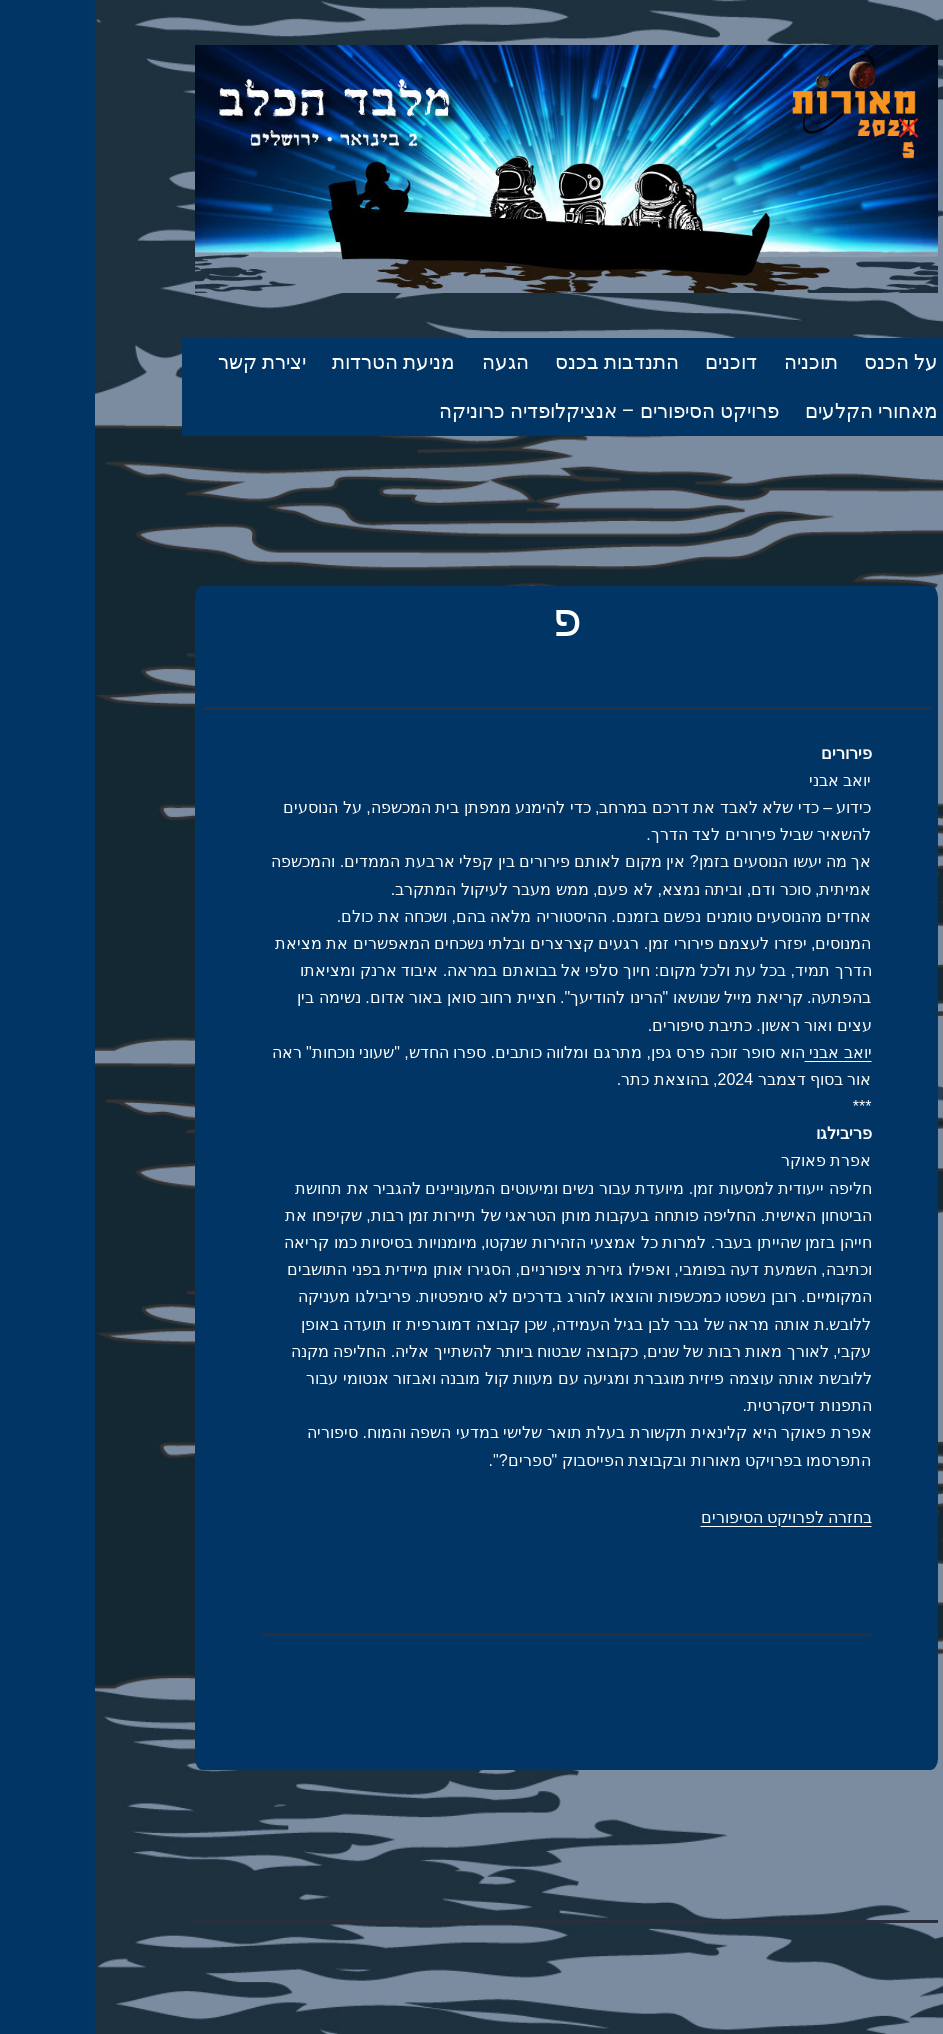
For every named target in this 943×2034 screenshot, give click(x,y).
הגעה (410, 362)
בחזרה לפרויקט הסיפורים (691, 1517)
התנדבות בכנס (522, 362)
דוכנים (636, 362)
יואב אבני (743, 1052)
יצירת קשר (167, 362)
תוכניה (716, 362)
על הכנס (806, 362)
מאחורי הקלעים (776, 411)
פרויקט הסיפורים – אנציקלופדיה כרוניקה (514, 411)
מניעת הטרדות (298, 362)
